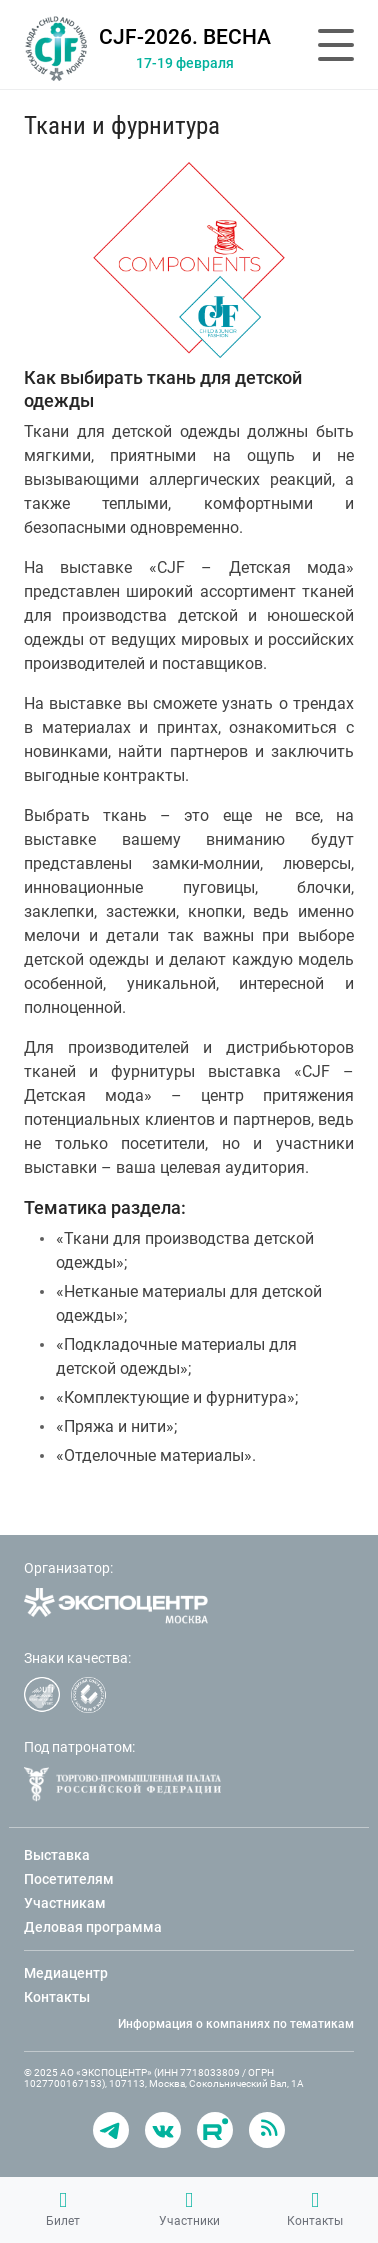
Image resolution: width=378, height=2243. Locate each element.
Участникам (65, 1903)
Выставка (57, 1855)
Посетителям (69, 1879)
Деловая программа (93, 1927)
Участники (189, 2209)
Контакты (315, 2209)
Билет (63, 2209)
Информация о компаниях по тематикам (236, 2024)
